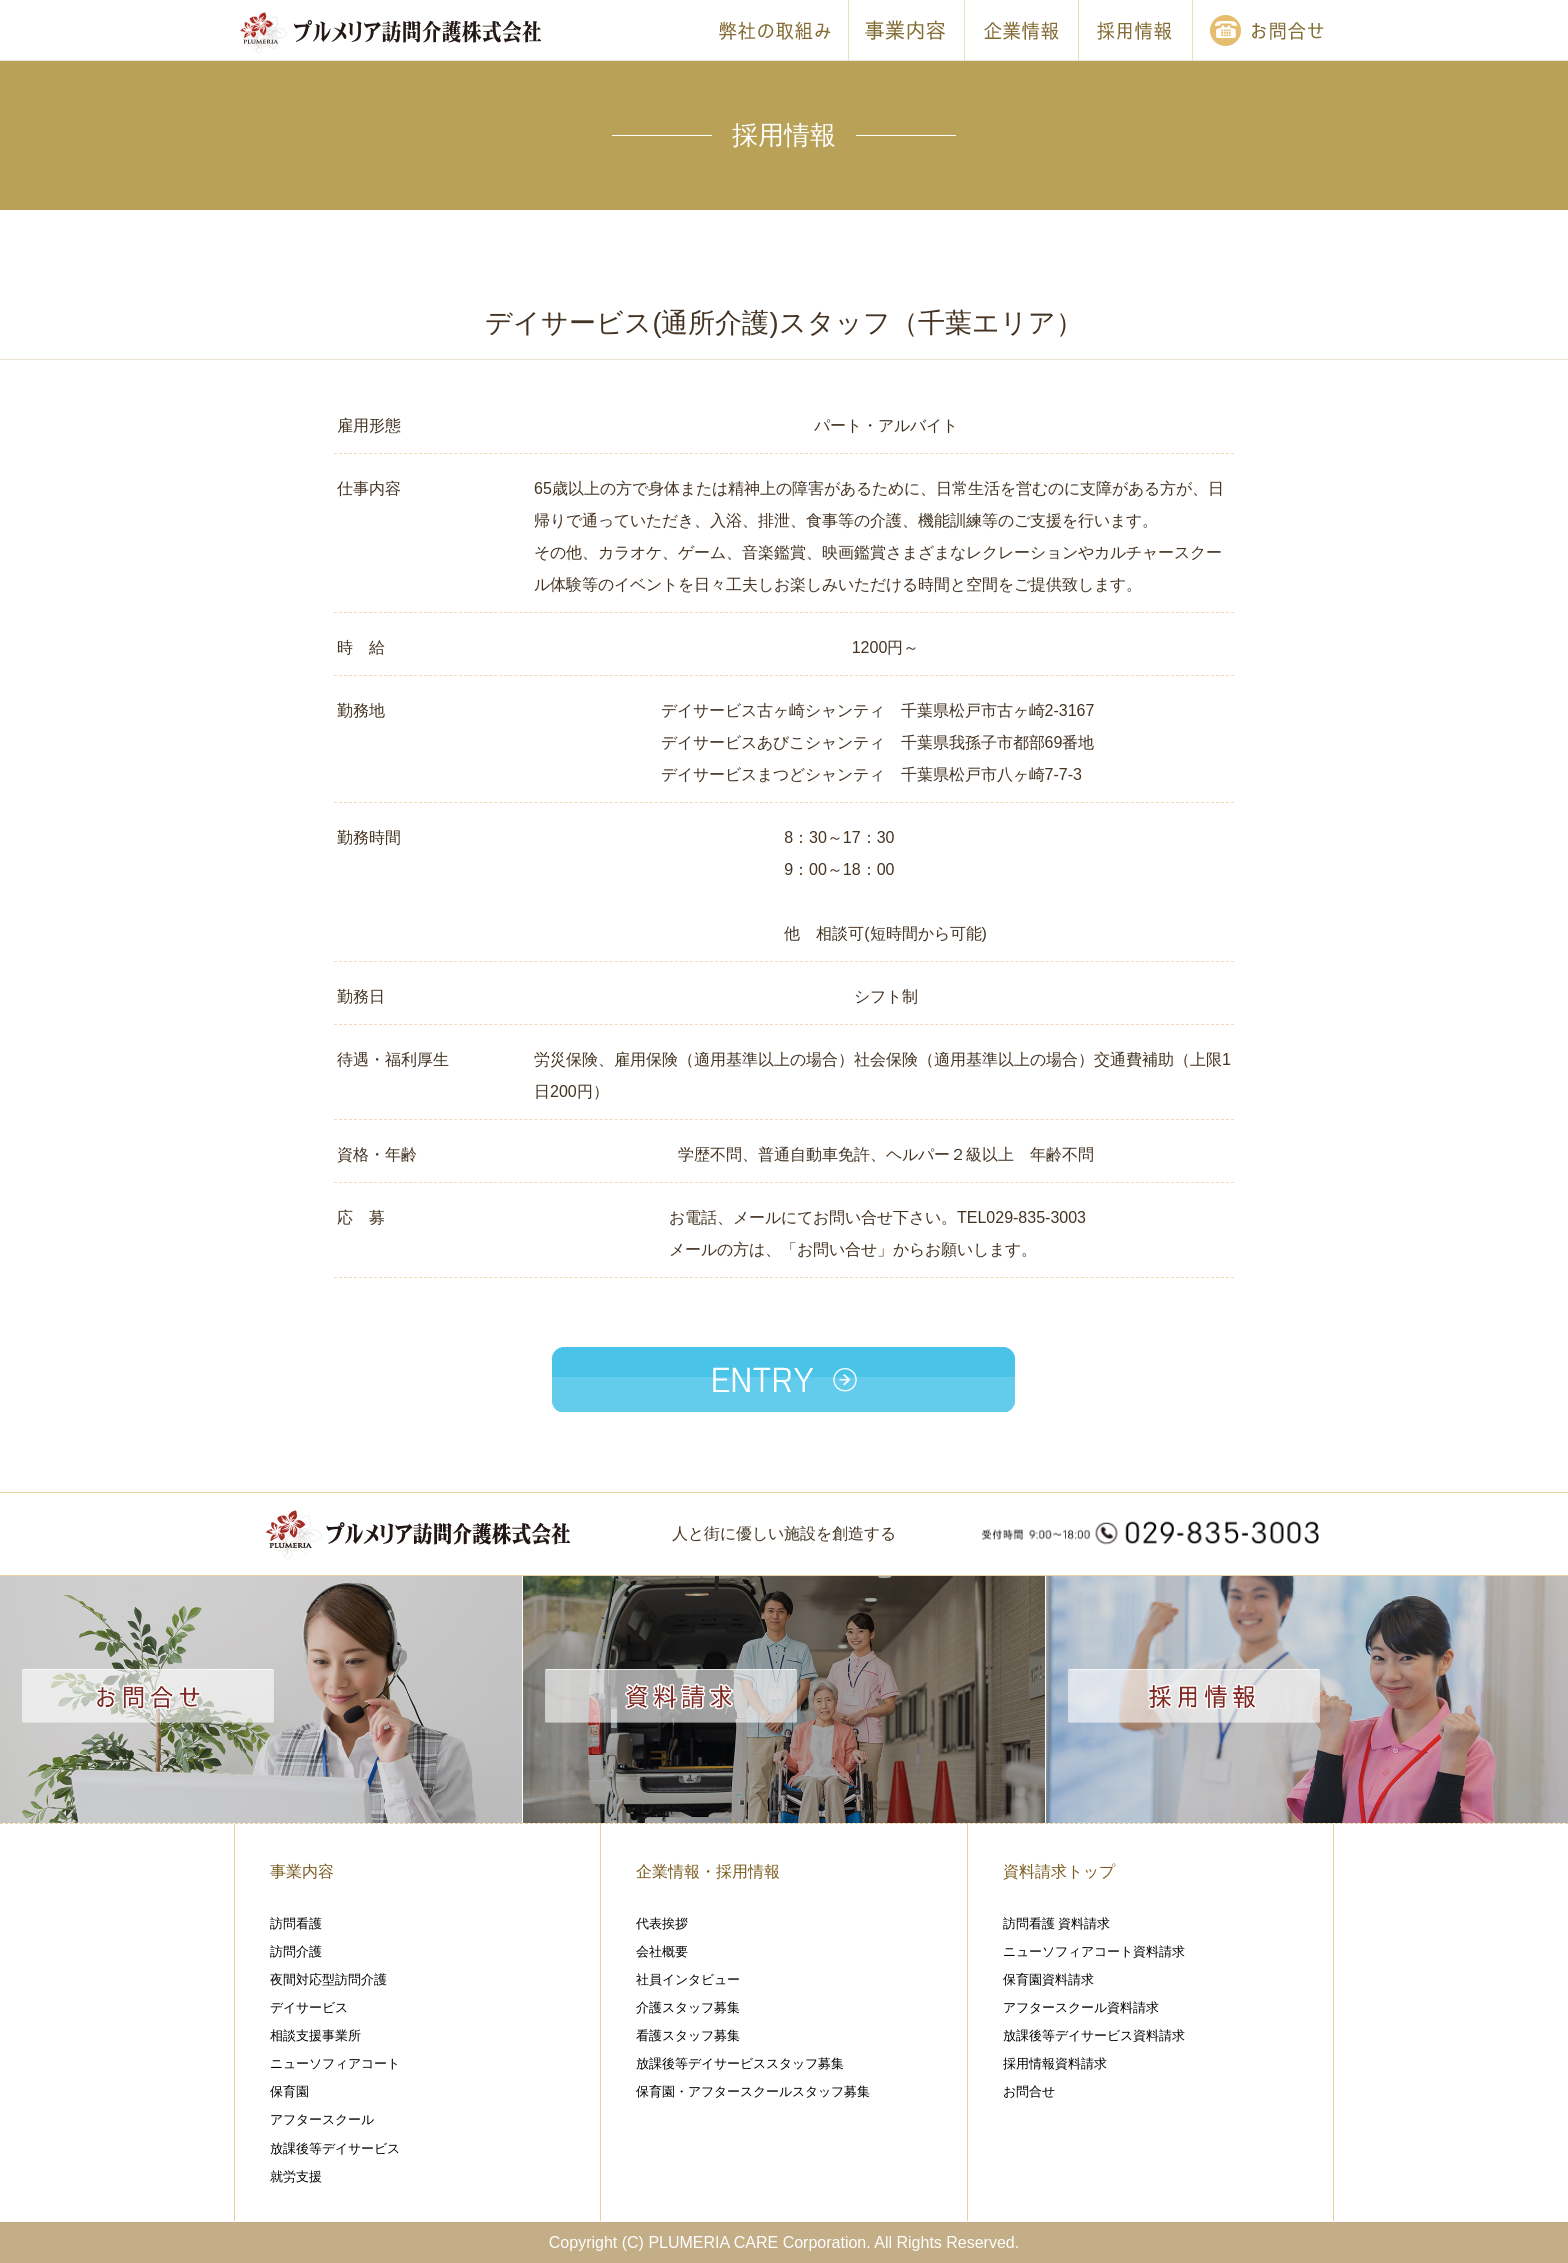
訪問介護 (296, 1951)
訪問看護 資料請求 (1057, 1923)
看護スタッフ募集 (688, 2035)
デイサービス (309, 2007)
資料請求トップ (1059, 1871)
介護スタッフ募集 (688, 2007)
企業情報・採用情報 (708, 1871)
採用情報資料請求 (1055, 2063)
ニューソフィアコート (335, 2063)
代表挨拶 (662, 1923)
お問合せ (1029, 2091)
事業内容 (302, 1871)
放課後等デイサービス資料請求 (1094, 2035)
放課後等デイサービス (335, 2148)
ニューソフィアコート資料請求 (1094, 1951)
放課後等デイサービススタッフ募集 (740, 2063)
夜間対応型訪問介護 (328, 1979)
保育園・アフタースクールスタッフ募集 (753, 2091)
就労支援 (296, 2176)
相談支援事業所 (315, 2035)
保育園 (289, 2091)
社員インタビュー (688, 1979)
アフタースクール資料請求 (1081, 2007)
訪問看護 (296, 1923)
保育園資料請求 (1048, 1979)
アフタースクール (322, 2119)
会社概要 (662, 1951)
